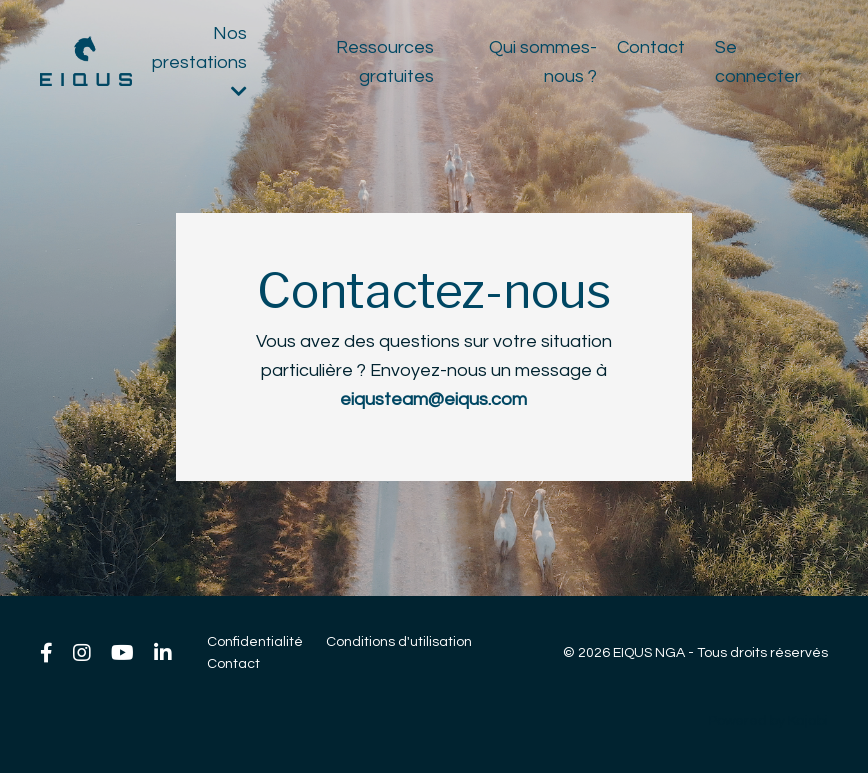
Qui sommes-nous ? (543, 62)
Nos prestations (199, 62)
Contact (651, 47)
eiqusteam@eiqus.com (433, 399)
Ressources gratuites (385, 62)
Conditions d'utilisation (399, 642)
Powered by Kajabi (768, 721)
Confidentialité (255, 642)
